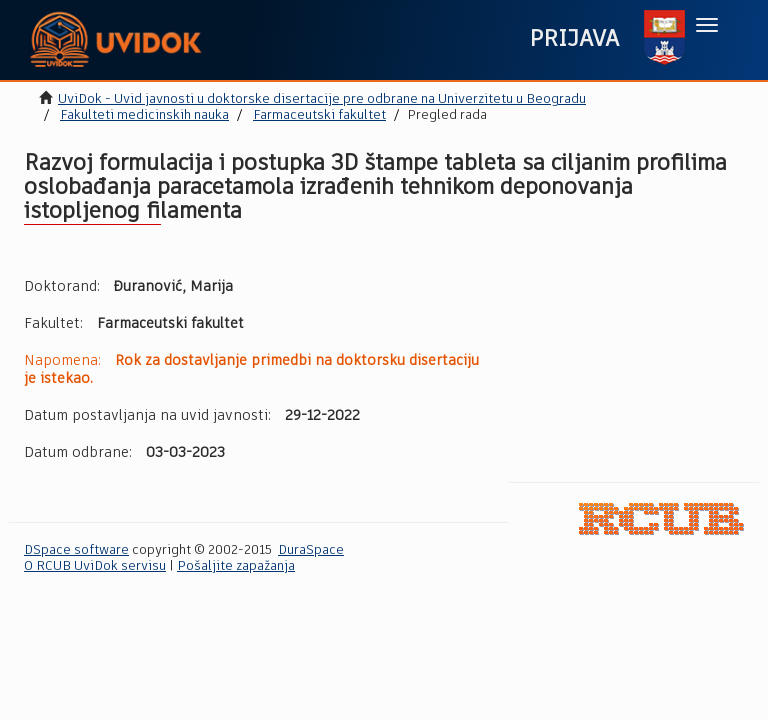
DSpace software (76, 550)
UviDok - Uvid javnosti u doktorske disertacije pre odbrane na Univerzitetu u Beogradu (322, 99)
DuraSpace (311, 550)
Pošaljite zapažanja (236, 566)
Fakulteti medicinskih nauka (144, 115)
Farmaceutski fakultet (319, 115)
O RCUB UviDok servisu (95, 566)
